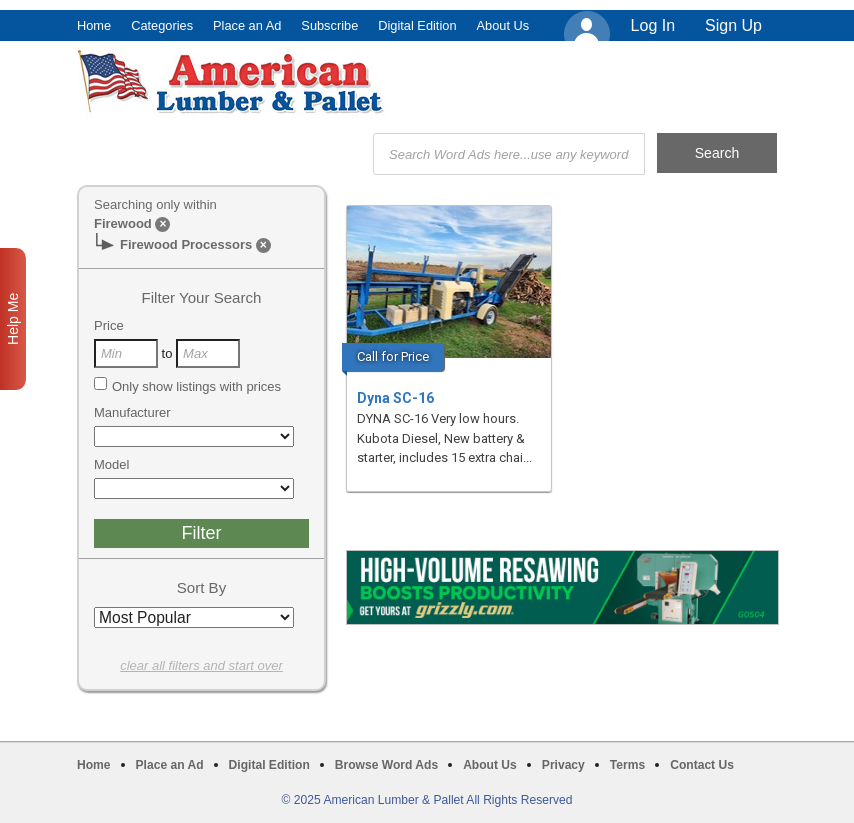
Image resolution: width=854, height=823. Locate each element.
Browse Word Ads (386, 765)
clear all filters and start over (201, 665)
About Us (503, 25)
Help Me (13, 319)
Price (109, 325)
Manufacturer (132, 412)
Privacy (563, 765)
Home (94, 25)
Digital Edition (417, 25)
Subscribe (329, 25)
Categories (162, 25)
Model (111, 464)
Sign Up (733, 25)
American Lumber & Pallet (233, 82)
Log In (653, 25)
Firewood (123, 223)
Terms (627, 765)
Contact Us (702, 765)
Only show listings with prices (187, 386)
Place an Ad (247, 25)
